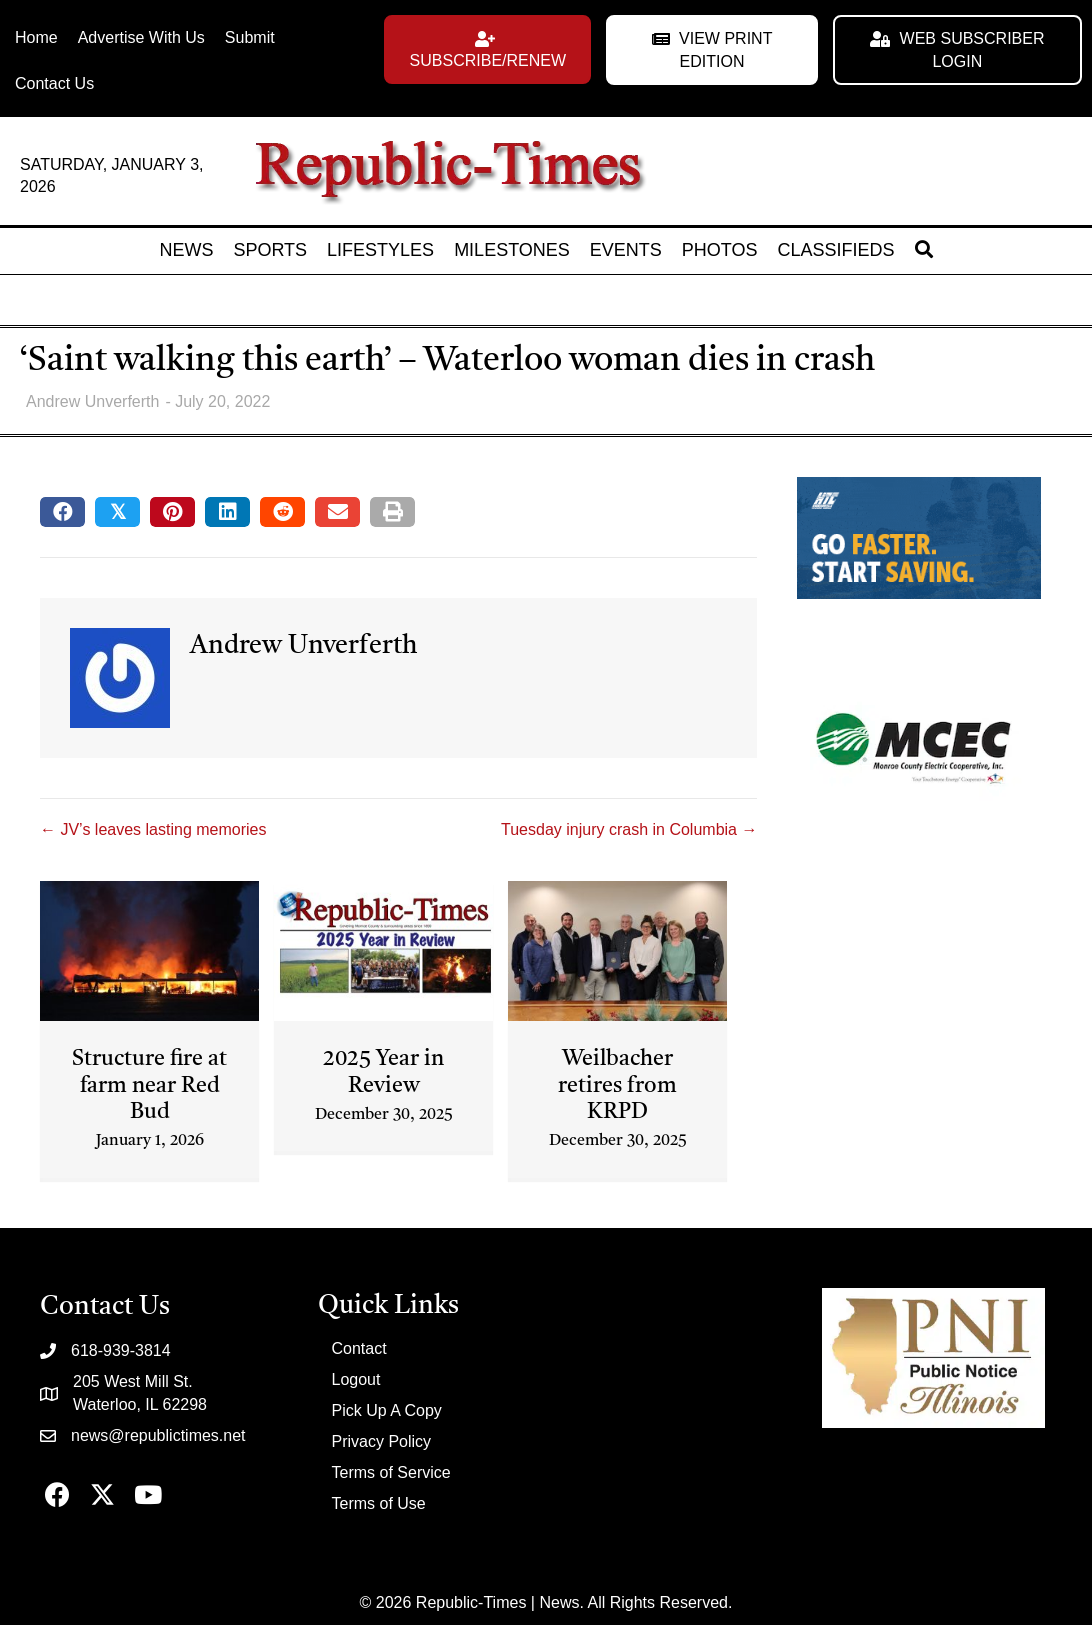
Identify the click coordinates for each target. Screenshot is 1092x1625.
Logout (356, 1379)
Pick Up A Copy (387, 1410)
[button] (487, 49)
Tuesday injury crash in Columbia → (629, 829)
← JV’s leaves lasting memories (153, 829)
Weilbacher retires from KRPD (617, 1085)
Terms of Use (379, 1503)
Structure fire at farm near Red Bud (149, 1085)
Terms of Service (391, 1472)
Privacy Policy (382, 1441)
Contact (359, 1348)
